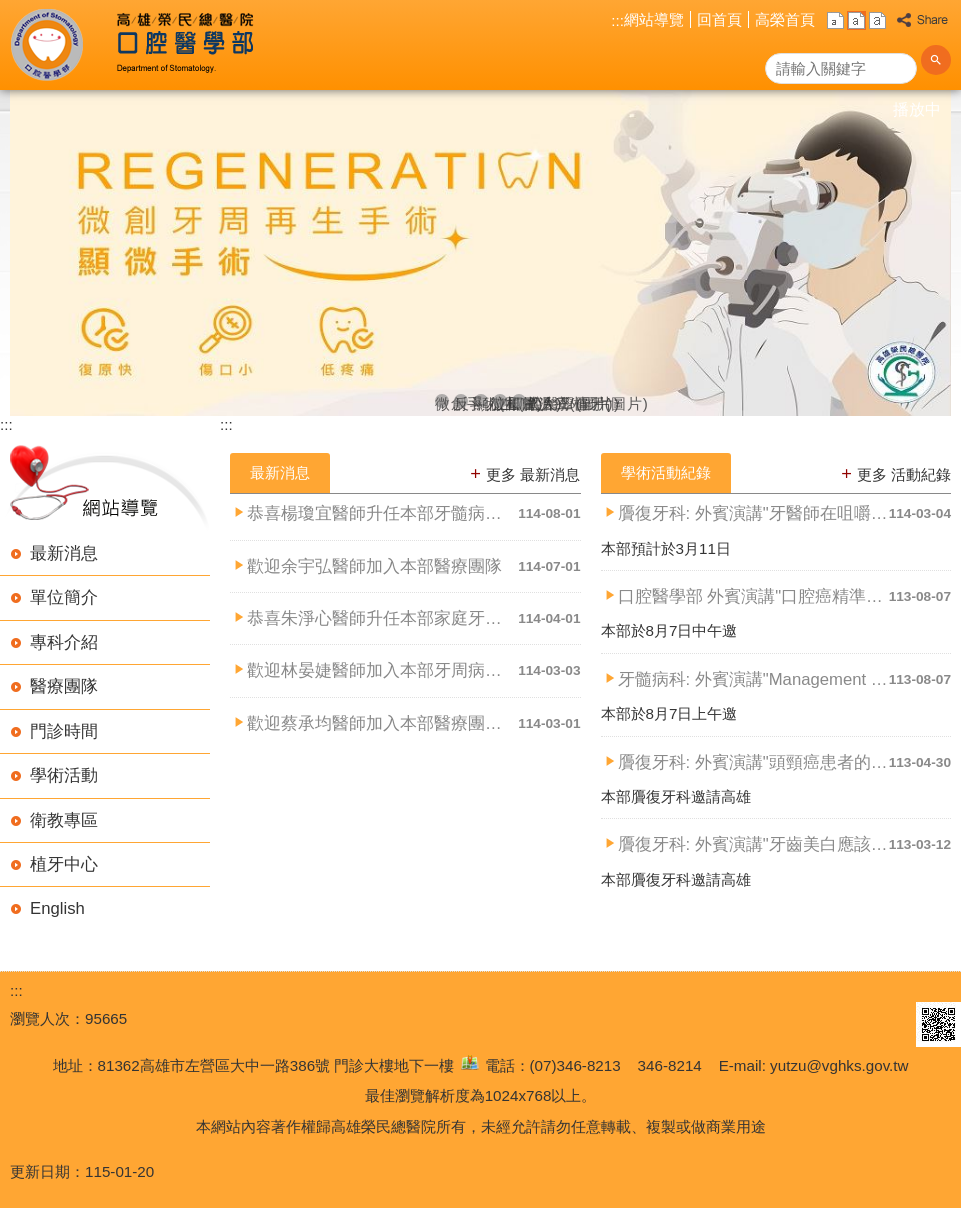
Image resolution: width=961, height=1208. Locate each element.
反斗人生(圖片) (461, 401)
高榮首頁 (785, 19)
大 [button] (877, 20)
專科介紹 (64, 642)
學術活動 (64, 775)
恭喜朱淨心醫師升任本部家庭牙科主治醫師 (382, 618)
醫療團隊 (64, 686)
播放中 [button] (917, 109)
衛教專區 (64, 820)
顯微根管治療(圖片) (481, 401)
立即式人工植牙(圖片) (500, 401)
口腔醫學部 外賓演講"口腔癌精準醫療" (753, 596)
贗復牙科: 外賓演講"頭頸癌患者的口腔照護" (753, 762)
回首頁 (719, 19)
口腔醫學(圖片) (519, 401)
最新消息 (64, 553)
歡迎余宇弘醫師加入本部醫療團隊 (374, 566)
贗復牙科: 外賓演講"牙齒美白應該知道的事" (753, 844)
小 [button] (835, 20)
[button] (936, 68)
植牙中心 (64, 864)
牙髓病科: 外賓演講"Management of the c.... (753, 679)
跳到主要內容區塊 (10, 10)
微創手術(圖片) (442, 401)
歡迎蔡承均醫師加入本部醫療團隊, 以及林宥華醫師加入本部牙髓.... (382, 723)
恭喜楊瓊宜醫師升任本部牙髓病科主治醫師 (382, 513)
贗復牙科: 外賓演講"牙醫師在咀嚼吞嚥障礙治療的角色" (753, 513)
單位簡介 (64, 597)
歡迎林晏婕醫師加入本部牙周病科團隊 (382, 670)
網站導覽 (654, 19)
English (57, 908)
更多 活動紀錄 (904, 474)
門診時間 (64, 731)
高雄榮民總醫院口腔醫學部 (183, 45)
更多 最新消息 (533, 474)
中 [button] (856, 20)
